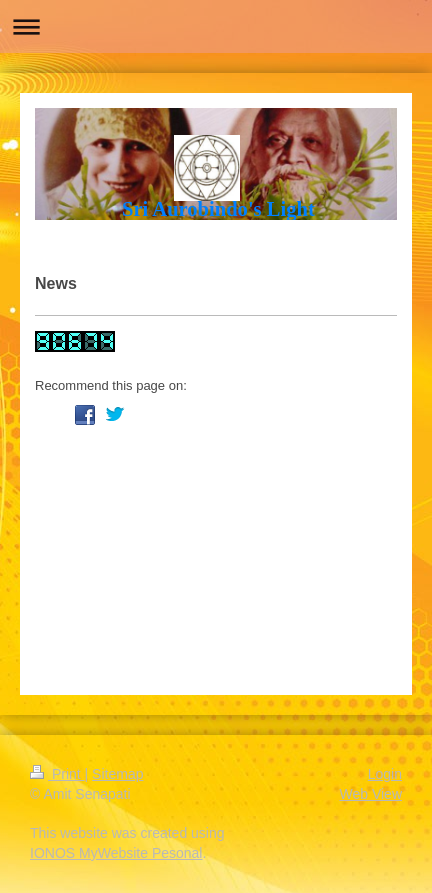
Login (385, 774)
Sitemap (117, 774)
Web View (370, 794)
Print (57, 774)
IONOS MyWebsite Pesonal (116, 853)
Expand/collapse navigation (216, 26)
